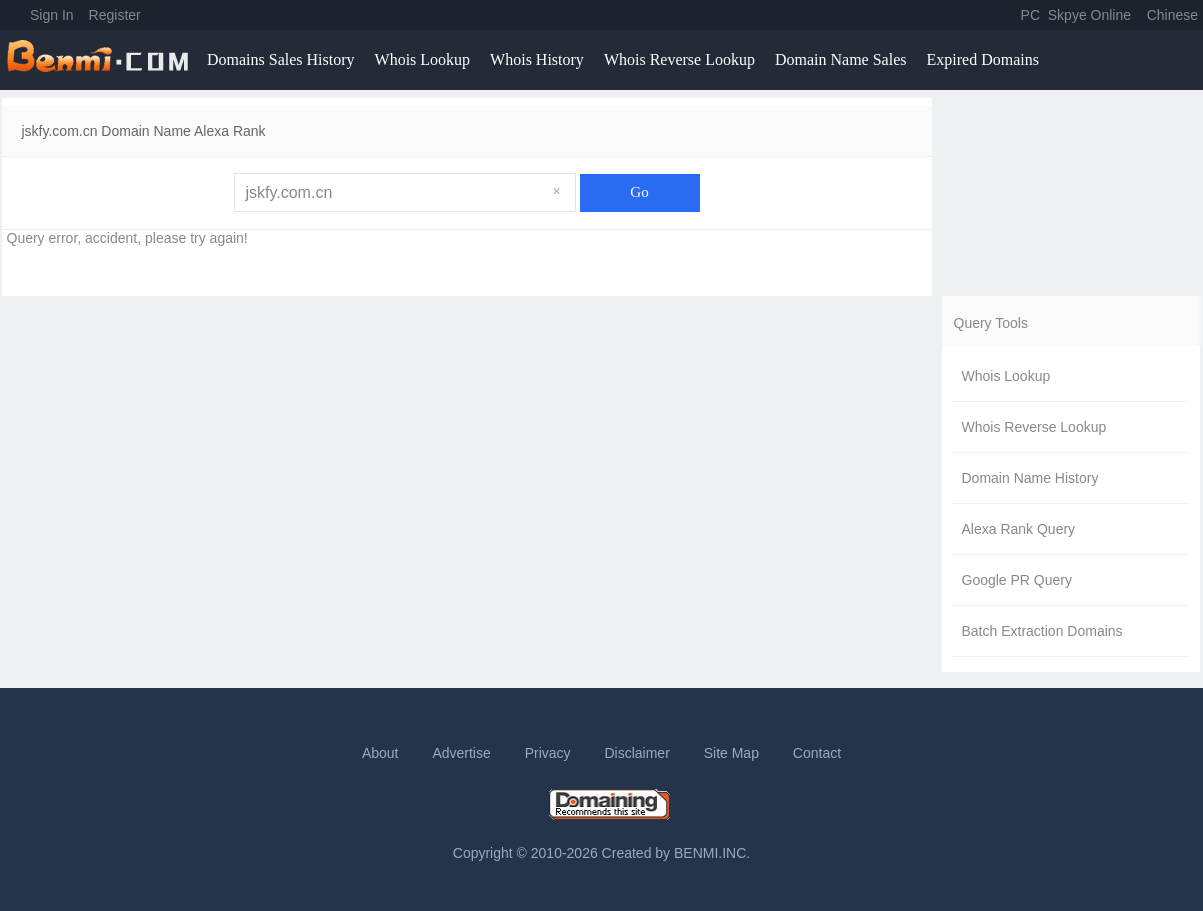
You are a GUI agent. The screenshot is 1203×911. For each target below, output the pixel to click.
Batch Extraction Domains (1042, 631)
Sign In (52, 15)
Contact (817, 753)
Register (115, 15)
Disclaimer (636, 753)
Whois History (537, 59)
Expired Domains (982, 59)
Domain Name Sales (841, 59)
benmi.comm (101, 60)
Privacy (548, 753)
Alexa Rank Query (1019, 529)
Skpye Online (1089, 15)
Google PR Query (1017, 580)
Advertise (461, 753)
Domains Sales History (281, 59)
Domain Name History (1030, 478)
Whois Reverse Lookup (679, 59)
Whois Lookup (423, 59)
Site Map (731, 753)
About (380, 753)
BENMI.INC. (712, 853)
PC (1030, 15)
